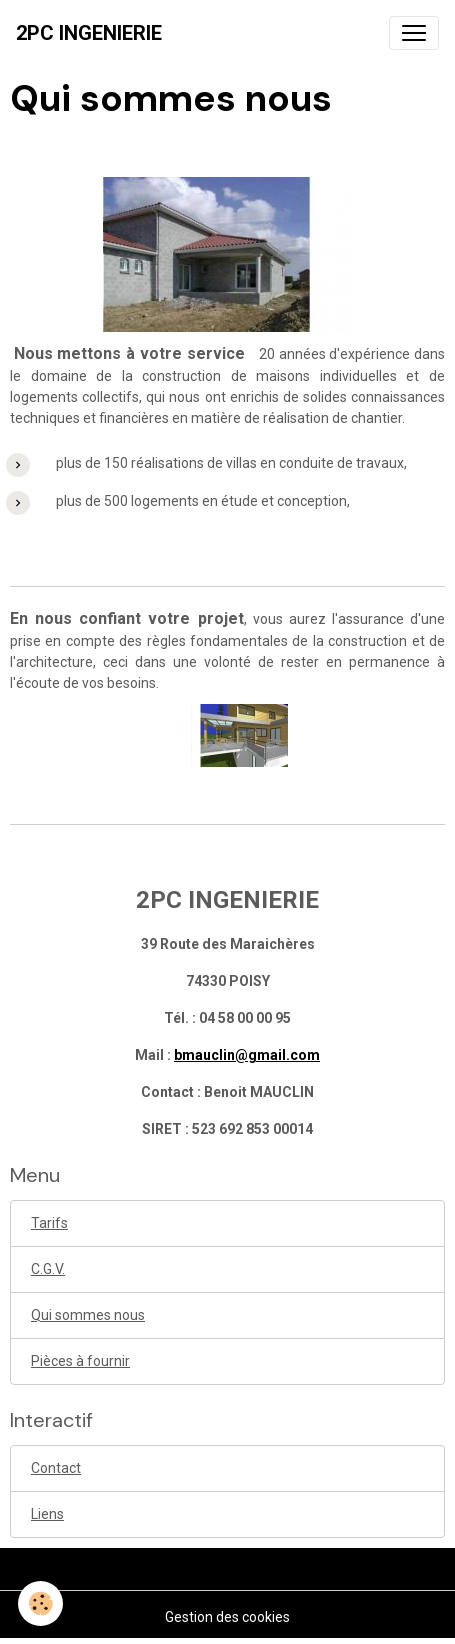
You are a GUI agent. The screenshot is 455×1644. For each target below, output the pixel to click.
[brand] (89, 33)
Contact (56, 1468)
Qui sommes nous (88, 1315)
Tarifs (49, 1223)
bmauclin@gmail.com (247, 1055)
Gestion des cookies (227, 1617)
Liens (47, 1514)
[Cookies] (40, 1603)
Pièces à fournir (80, 1361)
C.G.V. (48, 1269)
